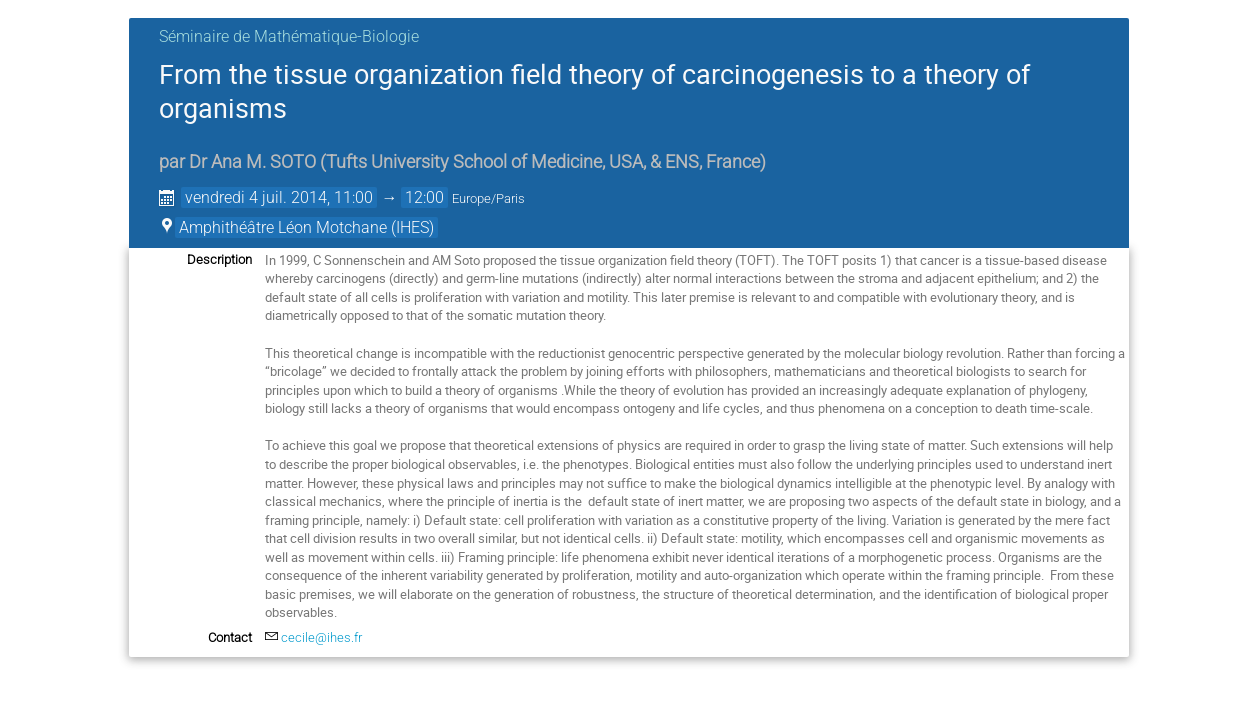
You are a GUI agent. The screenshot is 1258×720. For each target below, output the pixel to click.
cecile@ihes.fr (321, 637)
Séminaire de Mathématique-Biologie (289, 36)
